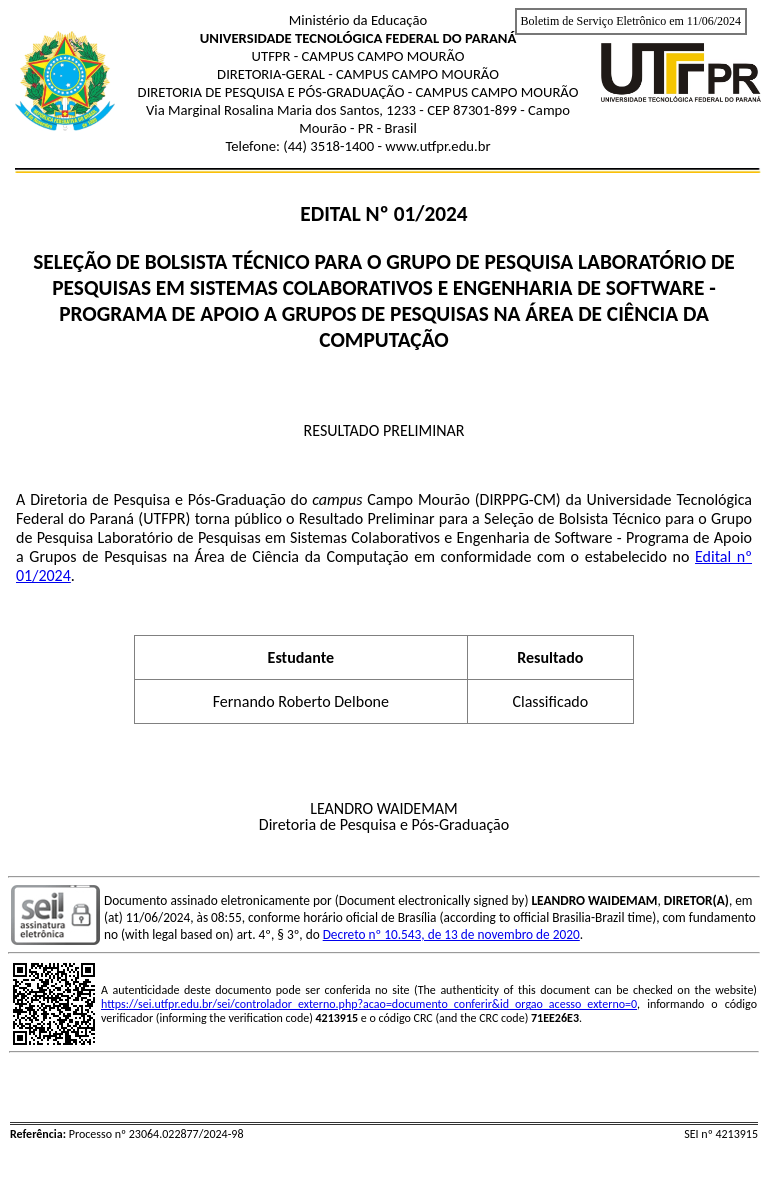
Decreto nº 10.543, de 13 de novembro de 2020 (451, 934)
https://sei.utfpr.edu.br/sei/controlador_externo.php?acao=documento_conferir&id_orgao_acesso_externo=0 (369, 1004)
